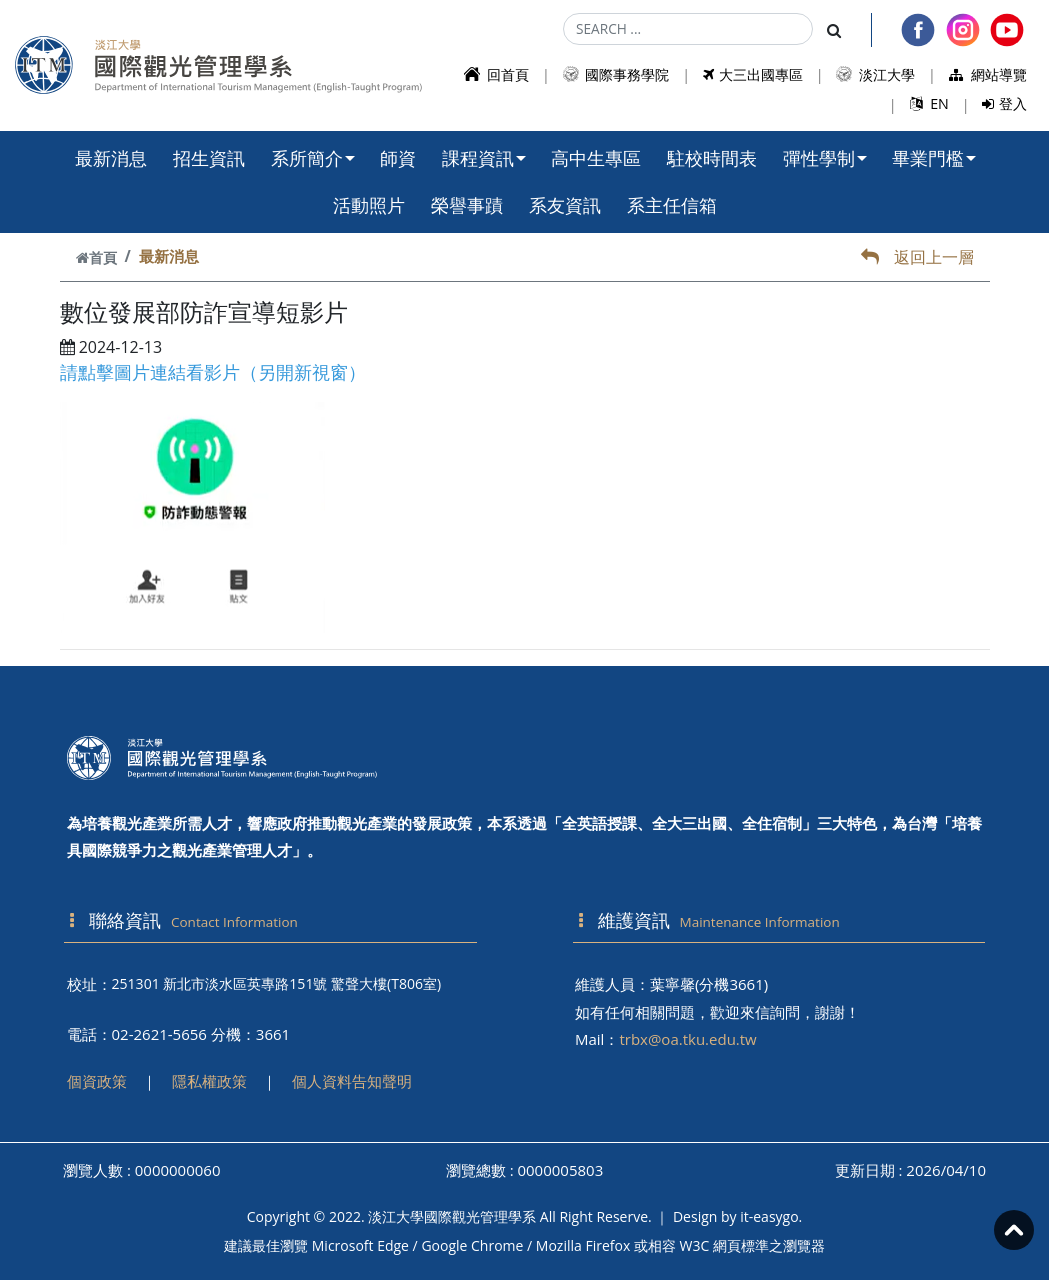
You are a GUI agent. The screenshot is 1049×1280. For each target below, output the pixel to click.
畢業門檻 (934, 158)
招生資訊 (209, 158)
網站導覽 (988, 74)
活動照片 (369, 205)
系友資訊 (565, 205)
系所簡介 (313, 158)
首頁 (96, 257)
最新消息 (111, 158)
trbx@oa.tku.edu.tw (687, 1039)
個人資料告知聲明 (352, 1081)
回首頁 (496, 74)
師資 (398, 158)
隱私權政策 (209, 1081)
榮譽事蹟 (467, 205)
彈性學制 (825, 158)
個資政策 (97, 1081)
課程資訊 (484, 158)
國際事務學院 (616, 74)
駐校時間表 (712, 158)
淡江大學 (875, 74)
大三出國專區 (753, 74)
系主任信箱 (672, 205)
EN (929, 103)
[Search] (688, 29)
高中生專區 (596, 158)
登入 (1004, 103)
